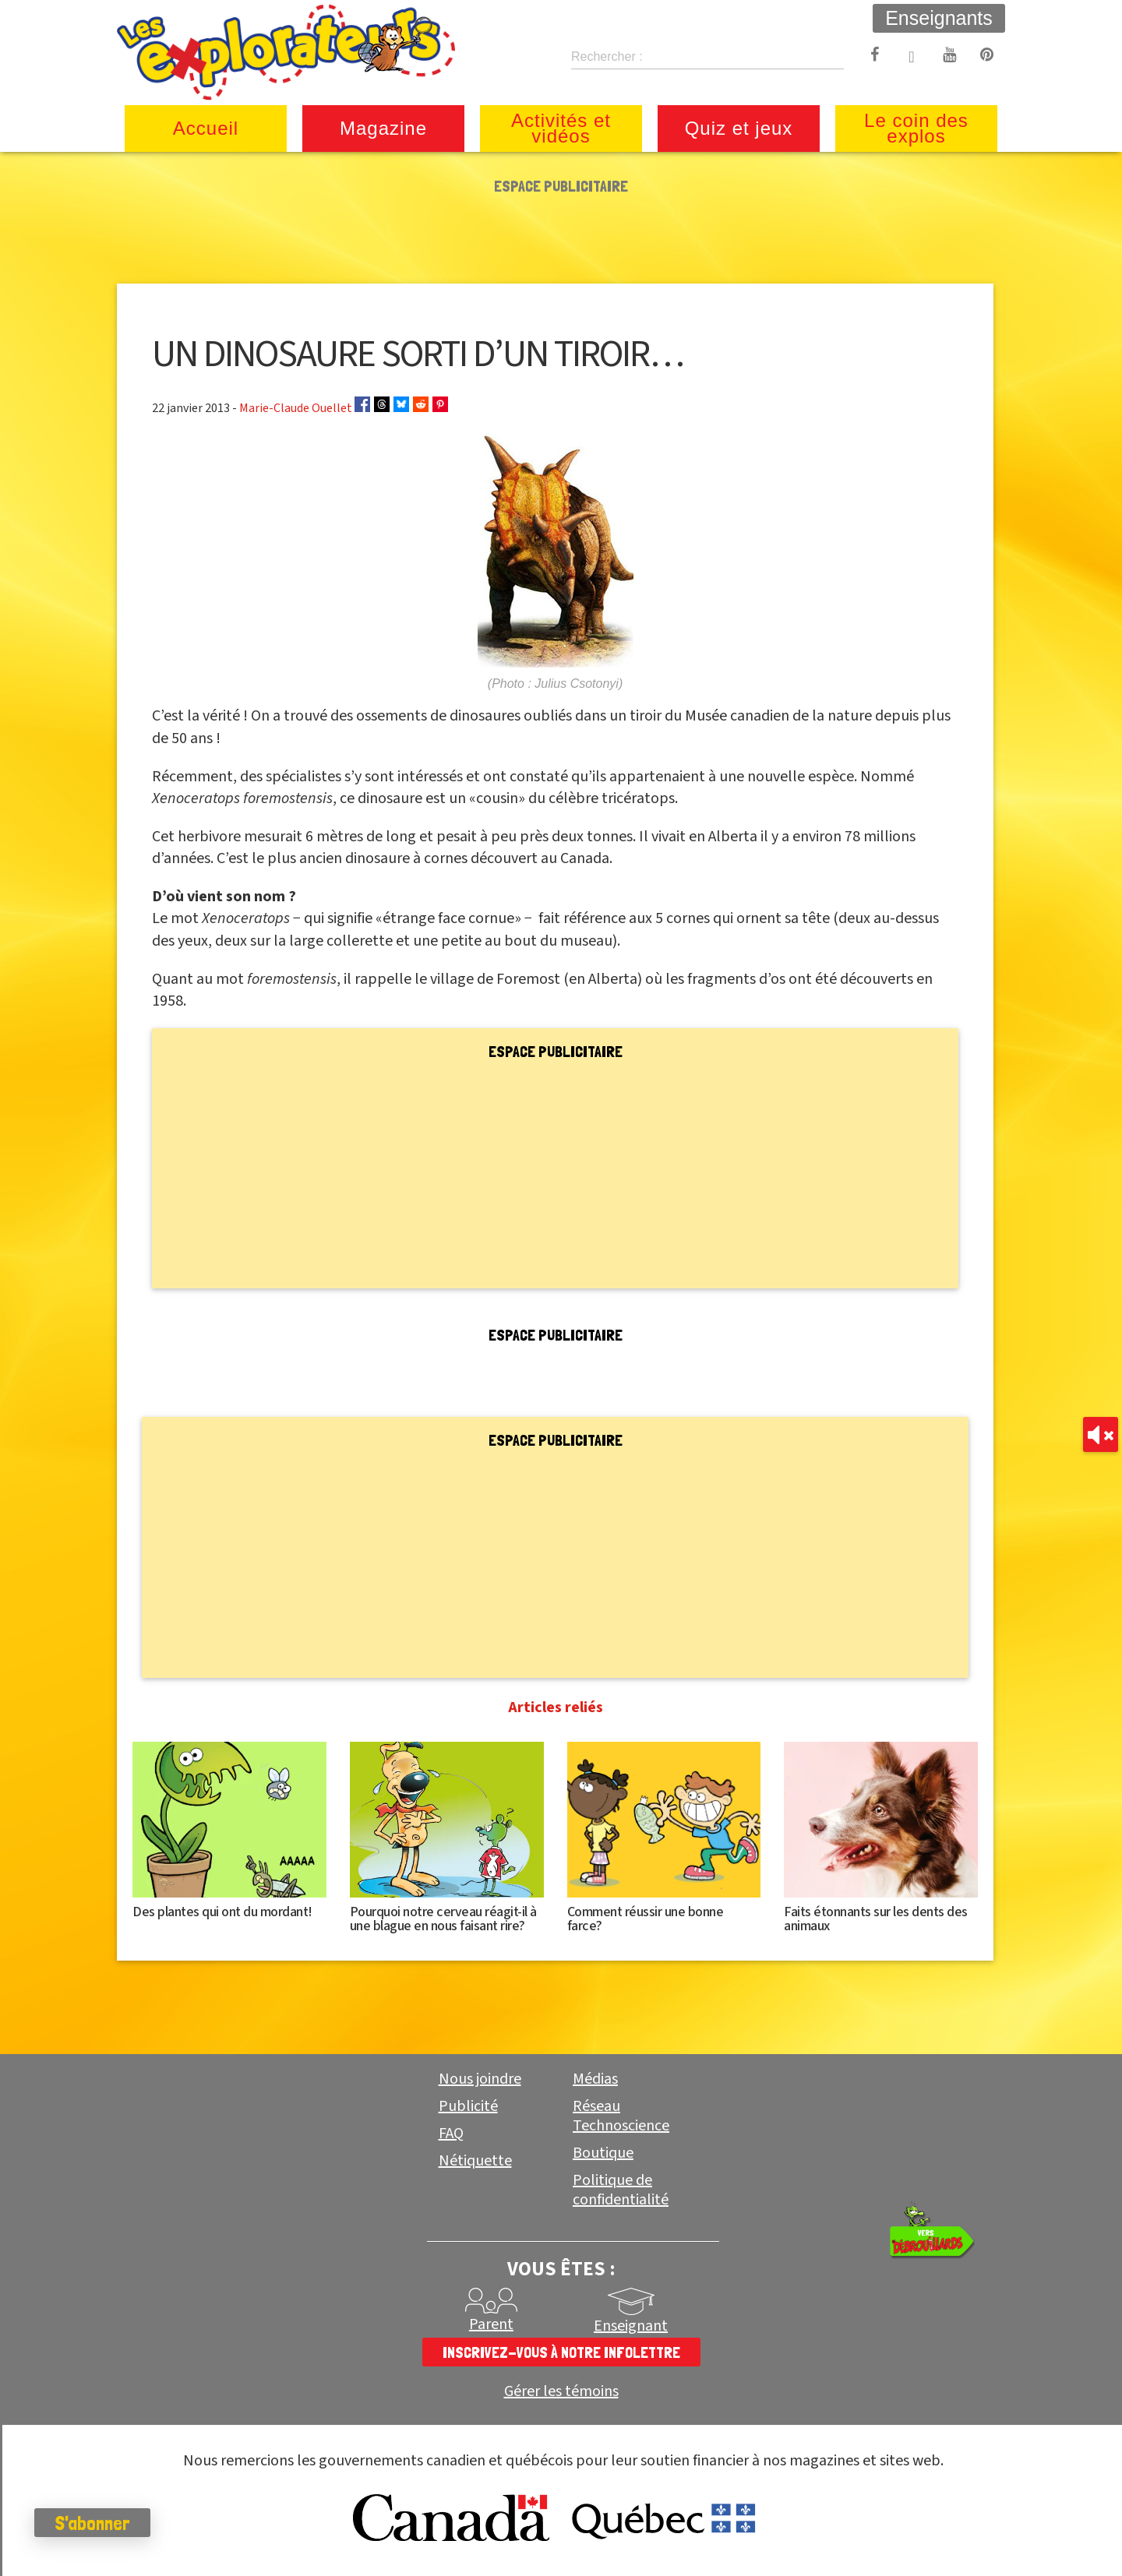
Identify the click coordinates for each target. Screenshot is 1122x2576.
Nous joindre (480, 2079)
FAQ (451, 2133)
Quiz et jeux (739, 128)
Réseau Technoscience (621, 2116)
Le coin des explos (916, 128)
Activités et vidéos (561, 128)
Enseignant (631, 2326)
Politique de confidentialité (621, 2190)
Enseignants (939, 18)
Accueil (205, 128)
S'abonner (97, 2523)
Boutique (603, 2153)
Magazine (383, 128)
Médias (595, 2079)
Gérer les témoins (561, 2392)
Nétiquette (475, 2161)
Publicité (468, 2106)
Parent (491, 2324)
